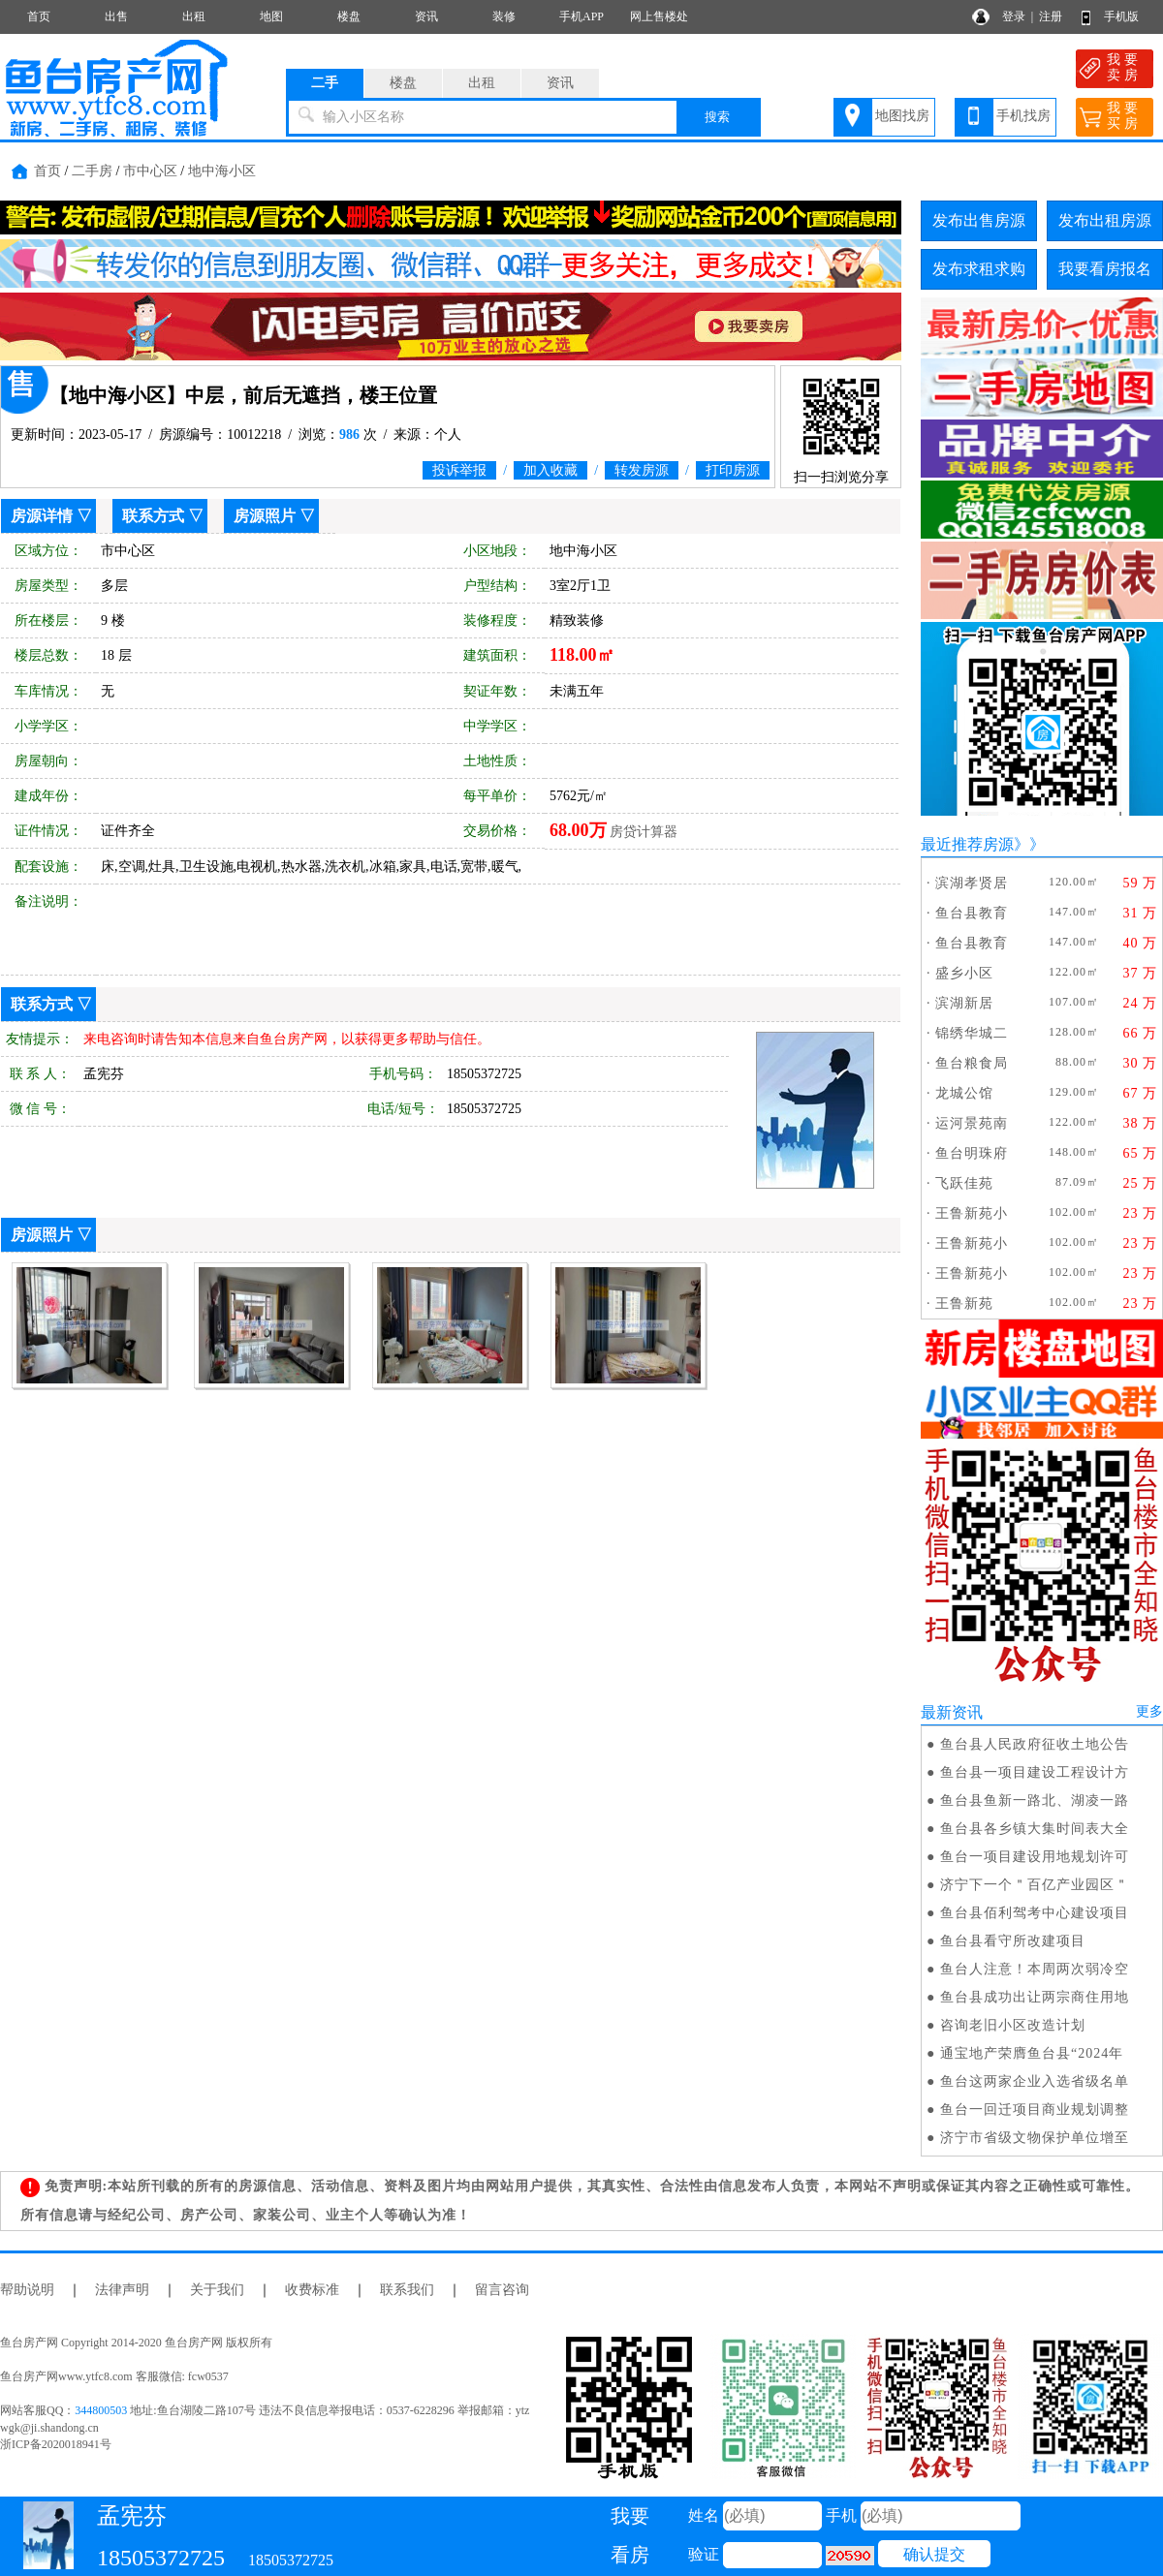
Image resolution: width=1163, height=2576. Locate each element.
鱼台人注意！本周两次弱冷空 (1034, 1969)
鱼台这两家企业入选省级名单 (1034, 2081)
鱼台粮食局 (971, 1063)
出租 (193, 16)
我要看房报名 (1104, 269)
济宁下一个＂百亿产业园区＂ (1034, 1885)
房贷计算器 (643, 831)
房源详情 (42, 516)
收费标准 (312, 2289)
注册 (1050, 16)
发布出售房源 (978, 220)
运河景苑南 (971, 1123)
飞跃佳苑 (964, 1183)
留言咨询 (502, 2289)
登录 (1013, 16)
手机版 (1121, 16)
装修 (504, 16)
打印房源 (733, 470)
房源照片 (265, 516)
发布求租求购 (978, 269)
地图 (271, 16)
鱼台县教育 (971, 913)
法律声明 (122, 2289)
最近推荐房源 (967, 844)
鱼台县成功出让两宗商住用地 (1034, 1997)
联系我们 (407, 2289)
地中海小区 (222, 171)
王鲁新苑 (964, 1303)
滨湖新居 (964, 1003)
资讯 (426, 16)
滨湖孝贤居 (971, 883)
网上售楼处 (659, 16)
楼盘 (349, 16)
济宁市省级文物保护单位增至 (1034, 2137)
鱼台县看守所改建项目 (1012, 1941)
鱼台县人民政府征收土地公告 (1034, 1744)
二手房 (92, 171)
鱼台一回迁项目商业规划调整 (1034, 2109)
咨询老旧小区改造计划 (1012, 2025)
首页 (38, 16)
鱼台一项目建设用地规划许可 (1034, 1856)
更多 (1149, 1711)
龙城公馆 (964, 1093)
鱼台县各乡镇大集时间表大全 (1034, 1828)
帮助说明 (27, 2289)
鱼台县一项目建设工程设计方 (1034, 1772)
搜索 (717, 116)
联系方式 (153, 516)
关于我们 (217, 2289)
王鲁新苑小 (971, 1213)
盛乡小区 (964, 973)
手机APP (581, 16)
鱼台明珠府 (971, 1153)
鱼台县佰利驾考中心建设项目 (1034, 1913)
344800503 (101, 2410)
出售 (116, 16)
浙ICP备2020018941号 (55, 2444)
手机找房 (1023, 116)
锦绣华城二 (971, 1033)
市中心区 (150, 171)
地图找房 (902, 116)
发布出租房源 (1104, 220)
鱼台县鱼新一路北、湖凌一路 (1034, 1800)
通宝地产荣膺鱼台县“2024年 (1031, 2053)
